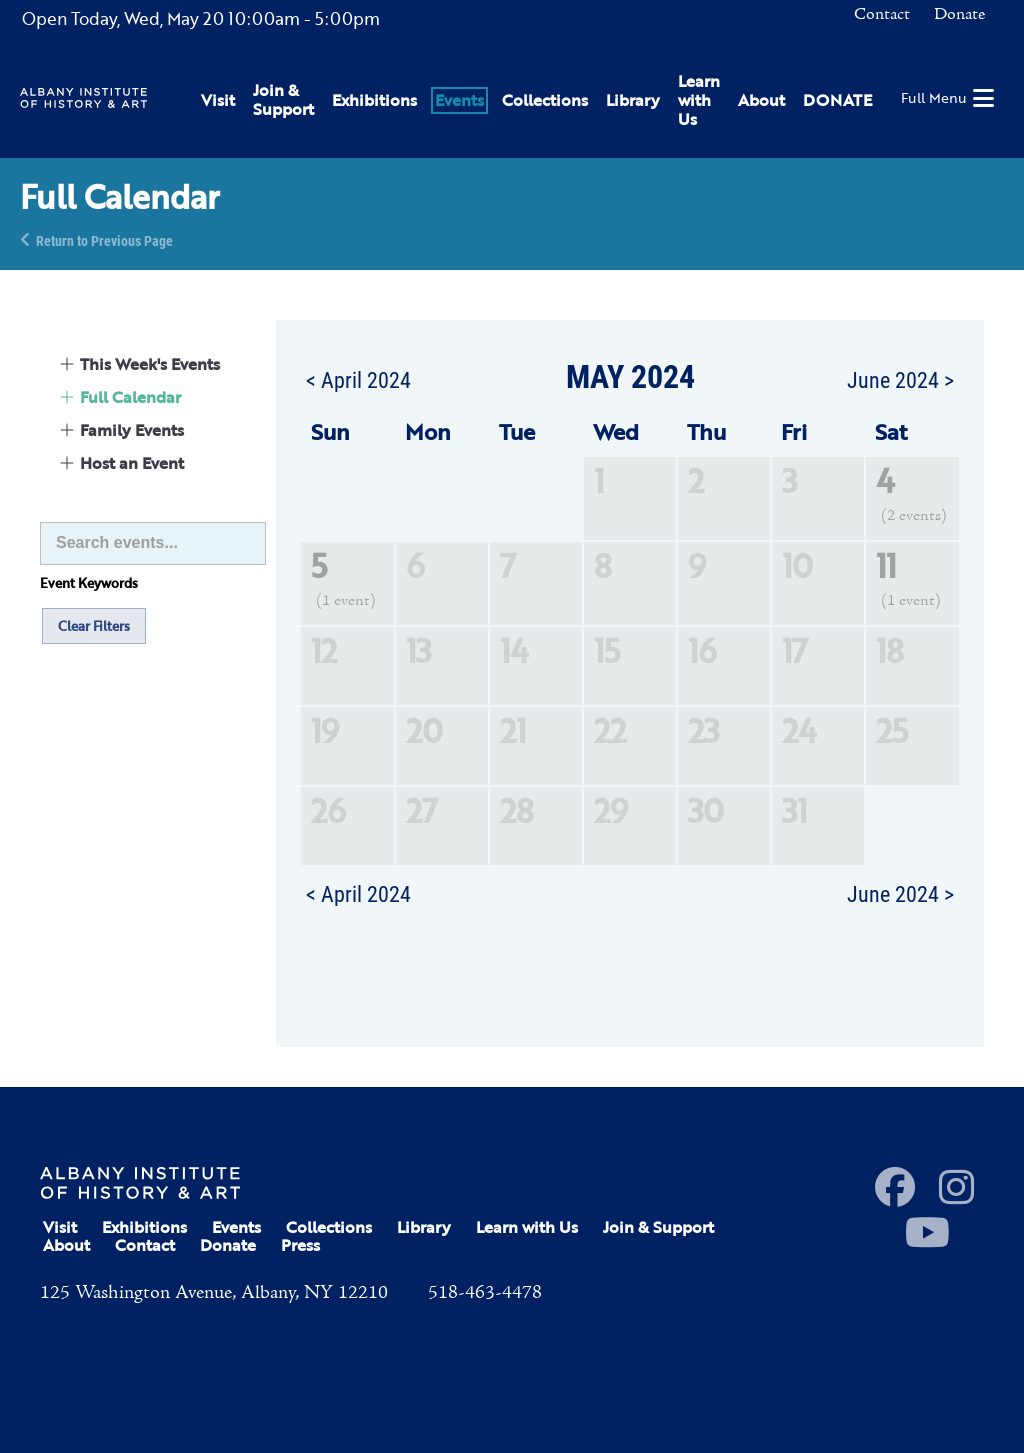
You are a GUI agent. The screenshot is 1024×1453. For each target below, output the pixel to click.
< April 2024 (358, 379)
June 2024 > (900, 379)
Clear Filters (94, 626)
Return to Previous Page (104, 239)
